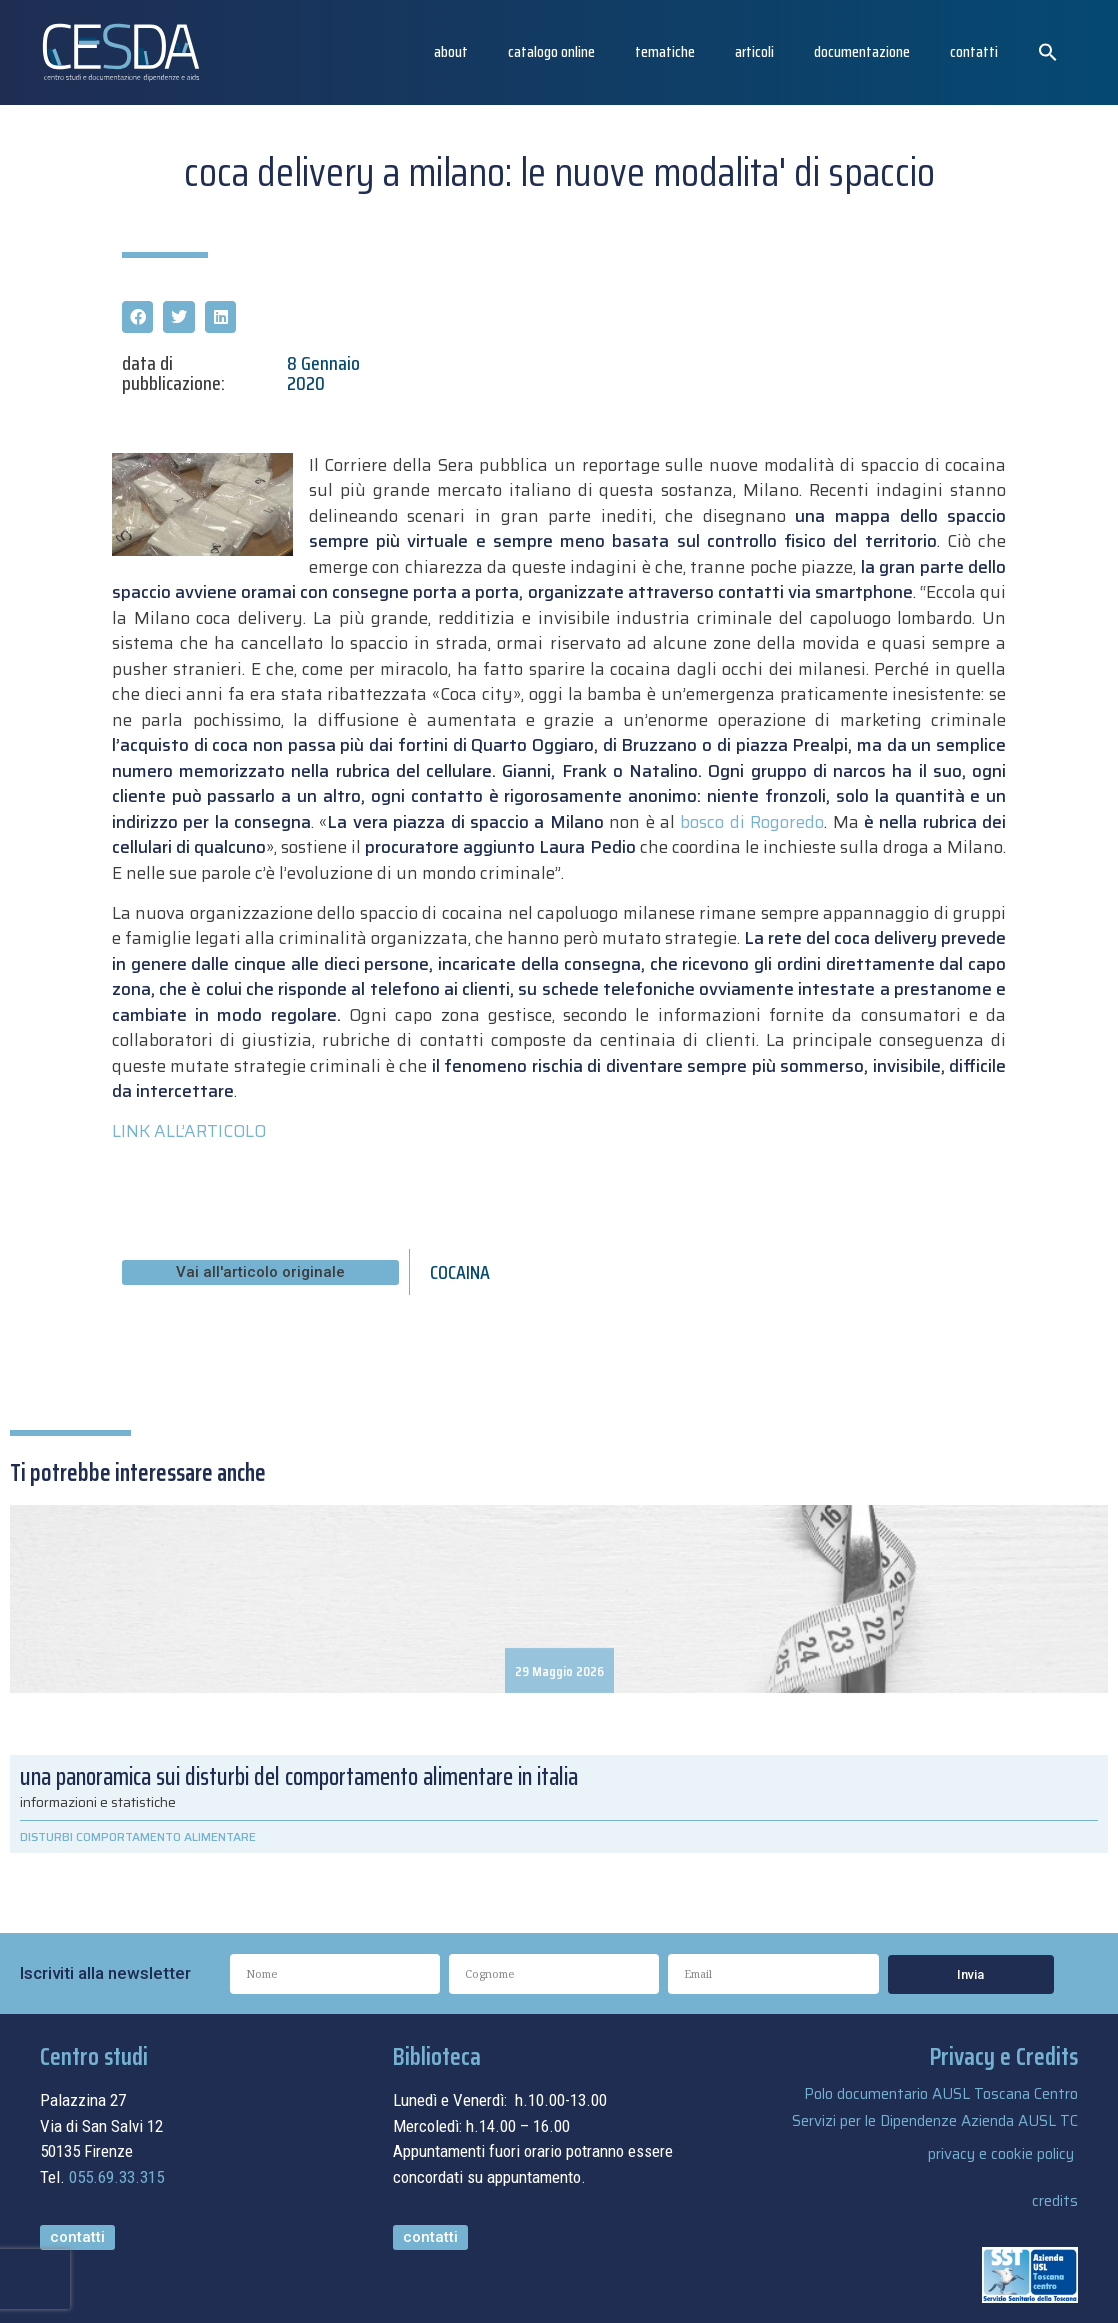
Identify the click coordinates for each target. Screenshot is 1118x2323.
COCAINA (460, 1272)
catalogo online (551, 51)
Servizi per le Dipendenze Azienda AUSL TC (935, 2121)
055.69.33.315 (116, 2177)
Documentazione (862, 51)
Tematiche (665, 51)
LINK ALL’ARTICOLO (189, 1131)
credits (1055, 2201)
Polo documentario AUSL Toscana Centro (941, 2094)
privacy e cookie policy (1001, 2154)
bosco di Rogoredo (752, 822)
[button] (1048, 52)
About (451, 51)
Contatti (974, 51)
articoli (754, 51)
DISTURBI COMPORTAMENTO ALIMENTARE (138, 1836)
